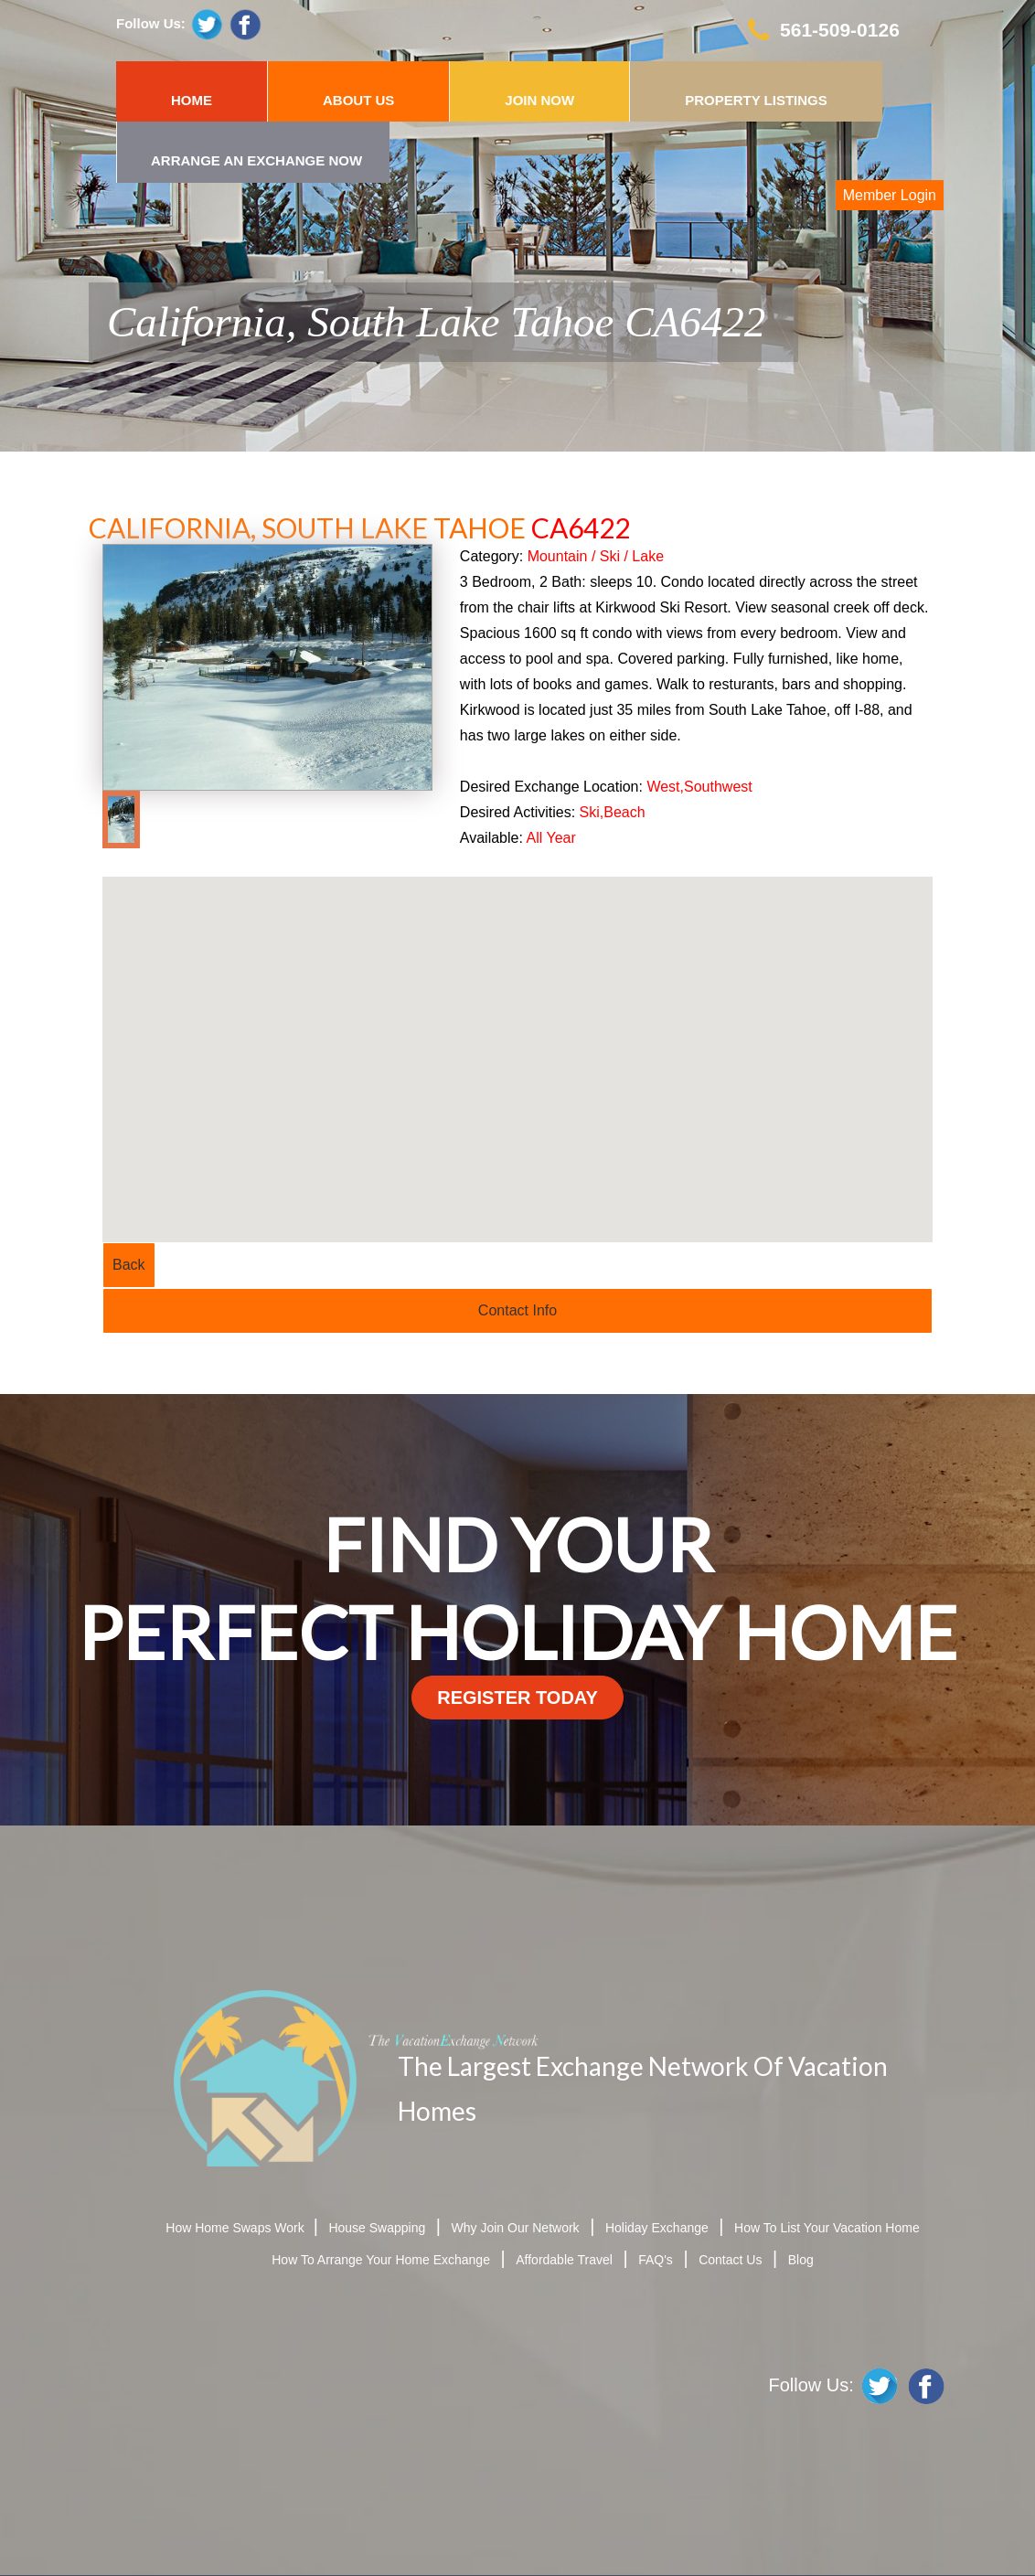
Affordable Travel (564, 2259)
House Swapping (376, 2227)
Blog (801, 2259)
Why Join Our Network (516, 2227)
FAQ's (655, 2259)
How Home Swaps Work (236, 2227)
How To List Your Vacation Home (827, 2227)
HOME (191, 100)
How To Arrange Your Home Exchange (381, 2259)
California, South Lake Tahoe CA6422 (436, 322)
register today (517, 1697)
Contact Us (730, 2259)
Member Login (889, 195)
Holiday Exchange (657, 2227)
